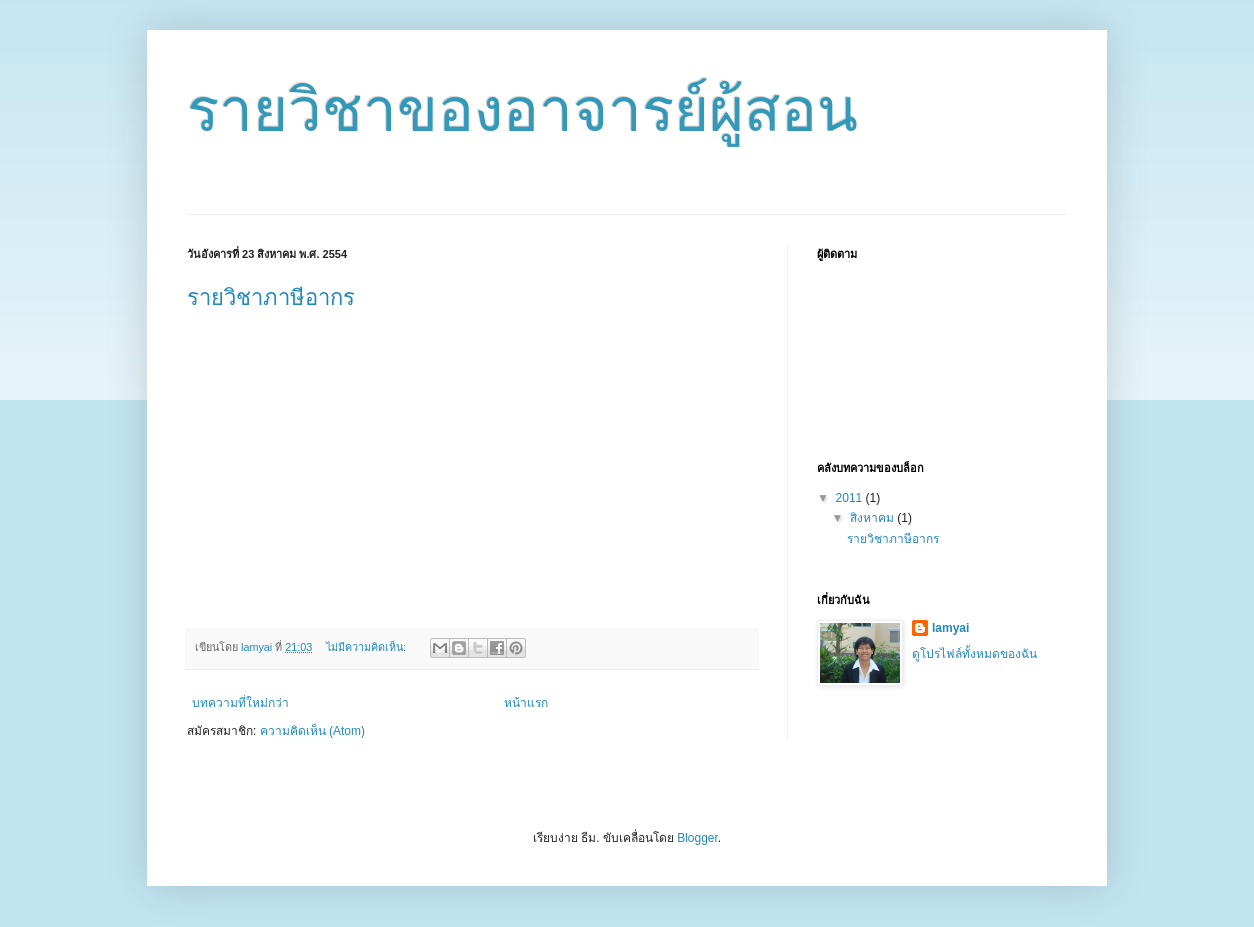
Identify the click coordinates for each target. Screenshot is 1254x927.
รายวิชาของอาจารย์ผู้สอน (522, 110)
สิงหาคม (873, 518)
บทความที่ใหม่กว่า (240, 703)
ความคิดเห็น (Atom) (312, 731)
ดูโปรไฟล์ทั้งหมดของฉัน (974, 654)
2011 (851, 498)
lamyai (950, 628)
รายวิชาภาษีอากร (271, 297)
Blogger (697, 838)
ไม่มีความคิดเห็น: (367, 647)
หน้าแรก (526, 703)
